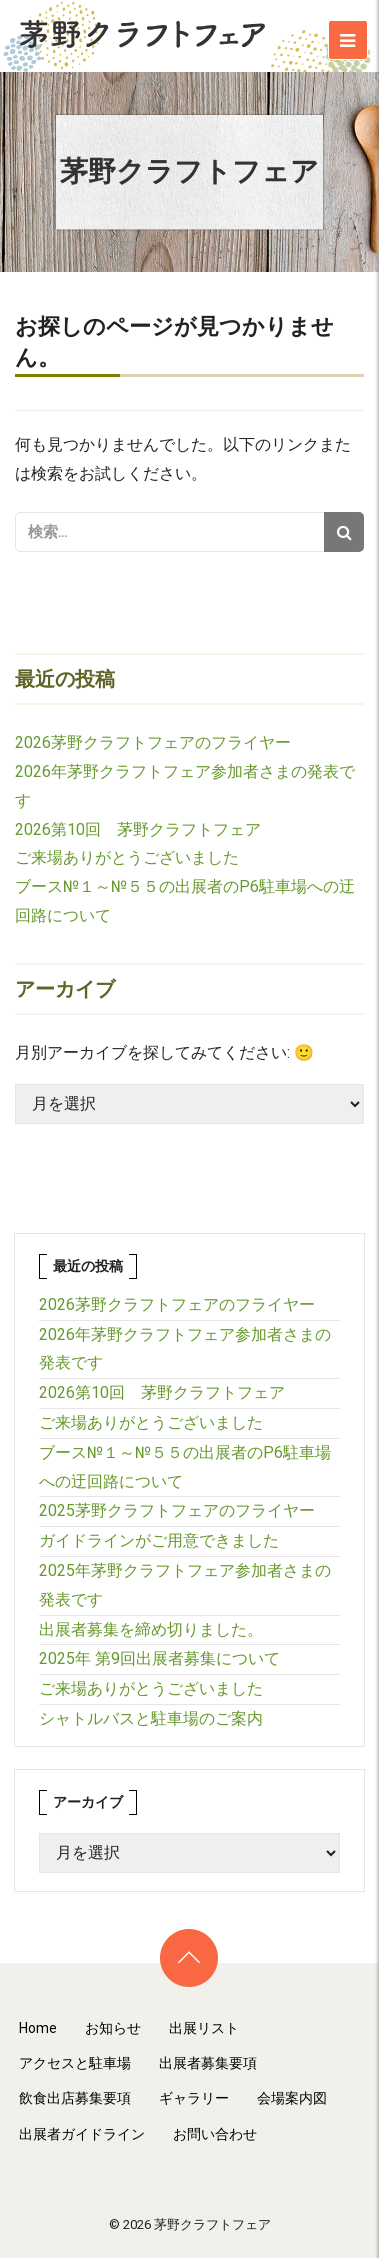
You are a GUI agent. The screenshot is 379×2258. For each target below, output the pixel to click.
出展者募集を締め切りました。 (151, 1629)
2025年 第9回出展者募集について (159, 1658)
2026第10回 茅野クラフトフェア (138, 829)
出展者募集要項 (208, 2063)
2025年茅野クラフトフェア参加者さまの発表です (185, 1585)
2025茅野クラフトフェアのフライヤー (177, 1510)
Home (38, 2028)
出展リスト (204, 2028)
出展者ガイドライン (82, 2134)
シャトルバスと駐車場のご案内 (151, 1718)
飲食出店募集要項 (75, 2098)
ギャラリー (194, 2098)
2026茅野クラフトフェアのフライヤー (153, 742)
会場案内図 (292, 2098)
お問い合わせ (215, 2134)
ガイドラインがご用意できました (159, 1540)
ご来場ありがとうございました (127, 857)
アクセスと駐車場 (75, 2063)
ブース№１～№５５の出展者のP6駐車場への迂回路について (185, 1467)
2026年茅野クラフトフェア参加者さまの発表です (185, 1349)
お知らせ (113, 2028)
